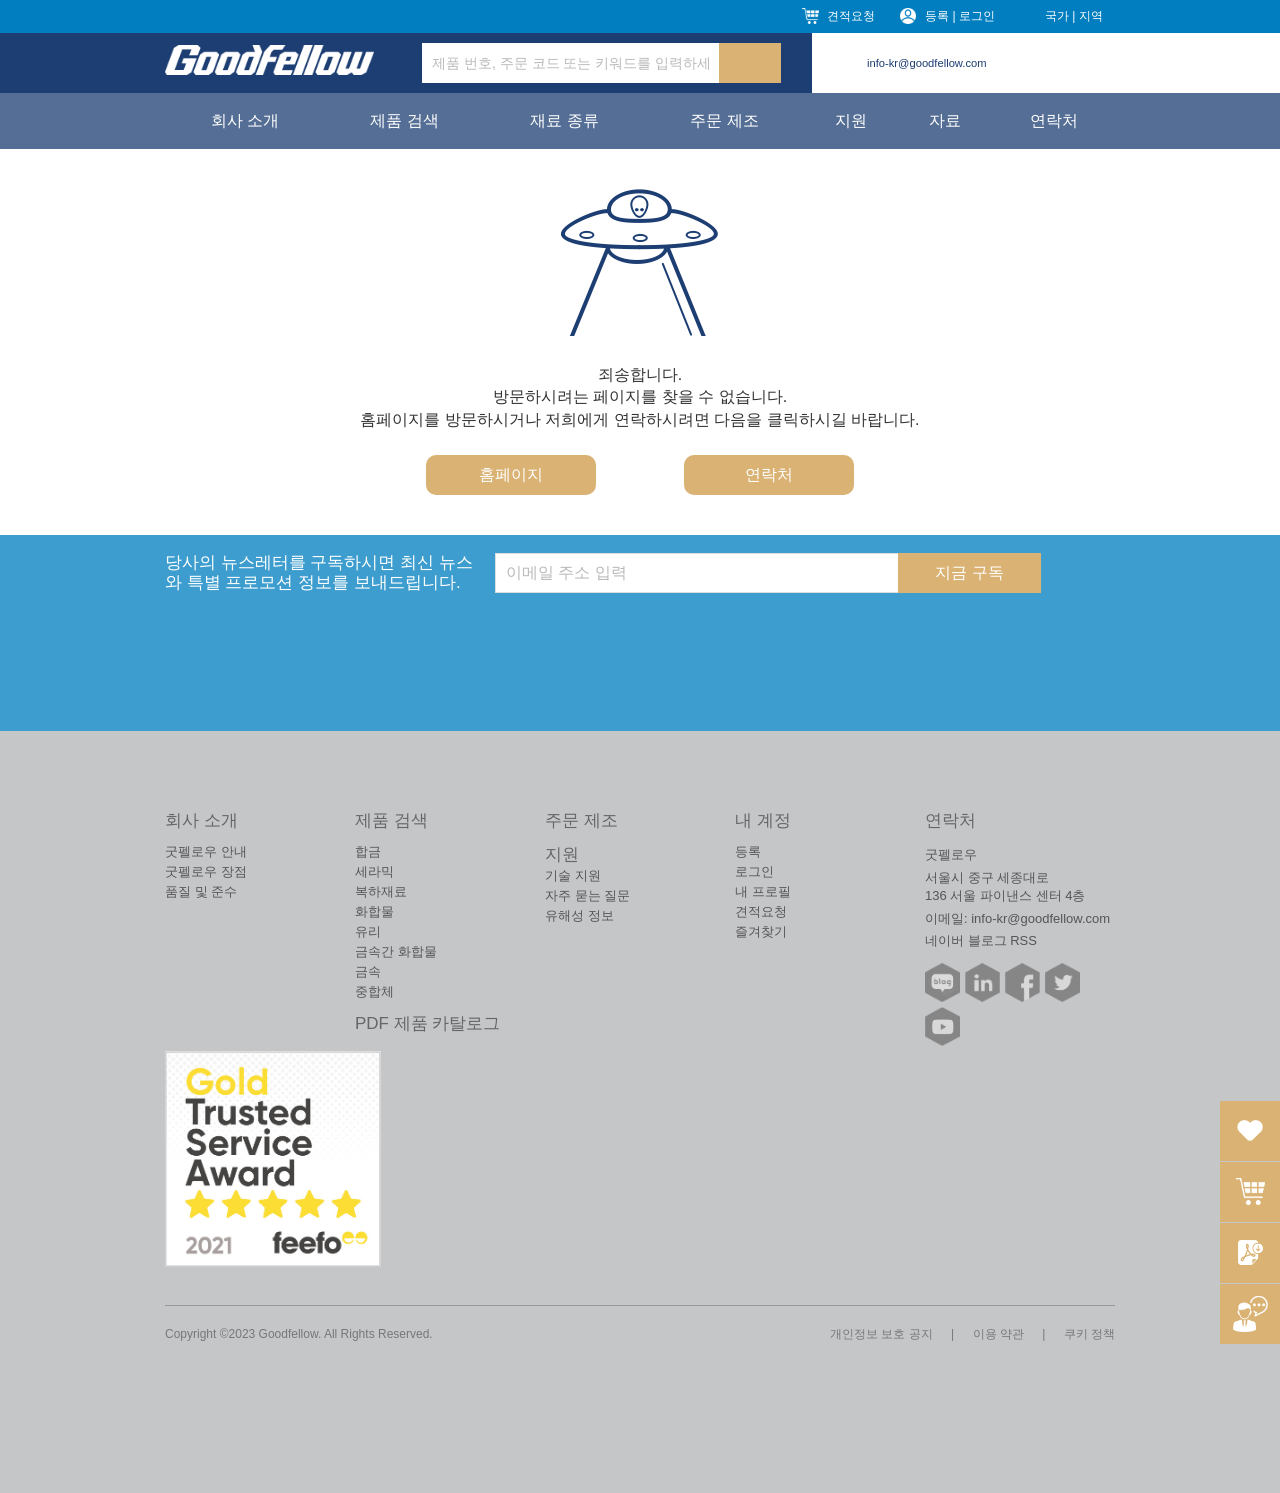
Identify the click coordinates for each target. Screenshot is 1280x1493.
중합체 (374, 991)
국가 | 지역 (1074, 16)
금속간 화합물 (396, 951)
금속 (368, 971)
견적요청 (851, 16)
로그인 (754, 871)
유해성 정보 (579, 915)
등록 (748, 851)
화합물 (374, 911)
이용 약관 (998, 1334)
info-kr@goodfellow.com (927, 63)
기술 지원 (573, 875)
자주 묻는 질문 (587, 895)
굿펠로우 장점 (206, 871)
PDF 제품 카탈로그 (427, 1023)
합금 (368, 851)
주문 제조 (724, 120)
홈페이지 (511, 474)
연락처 (1054, 120)
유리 (368, 931)
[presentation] (647, 632)
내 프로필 (763, 891)
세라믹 (374, 871)
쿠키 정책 (1089, 1334)
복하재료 (381, 891)
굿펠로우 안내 (206, 851)
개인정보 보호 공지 (881, 1334)
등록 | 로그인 (960, 16)
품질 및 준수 (201, 891)
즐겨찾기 (761, 931)
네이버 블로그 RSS (981, 940)
